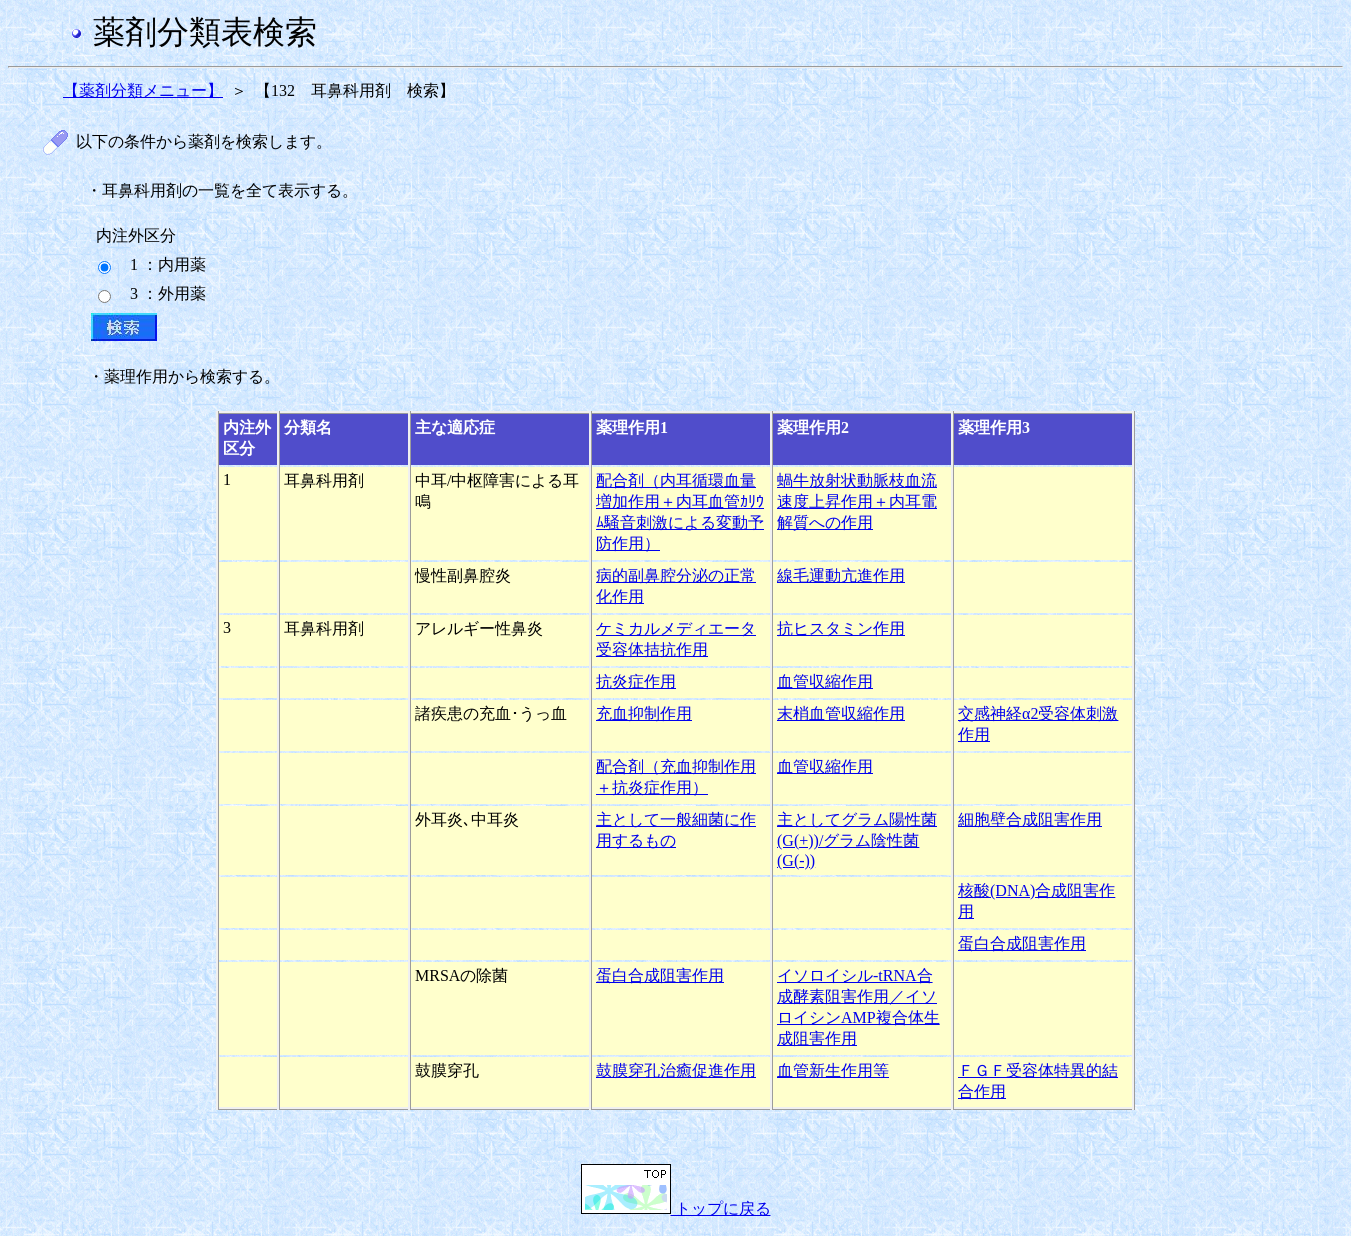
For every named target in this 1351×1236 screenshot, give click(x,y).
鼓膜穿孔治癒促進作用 (676, 1070)
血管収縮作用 (825, 681)
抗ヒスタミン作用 (841, 628)
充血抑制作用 (644, 713)
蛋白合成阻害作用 (1022, 943)
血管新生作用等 (833, 1070)
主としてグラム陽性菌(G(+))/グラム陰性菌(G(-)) (857, 840)
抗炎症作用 (636, 681)
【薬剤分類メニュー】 (143, 90)
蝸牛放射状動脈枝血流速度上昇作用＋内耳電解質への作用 (857, 501)
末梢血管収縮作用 (841, 713)
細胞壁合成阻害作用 (1030, 819)
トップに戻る (676, 1208)
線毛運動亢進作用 (841, 575)
